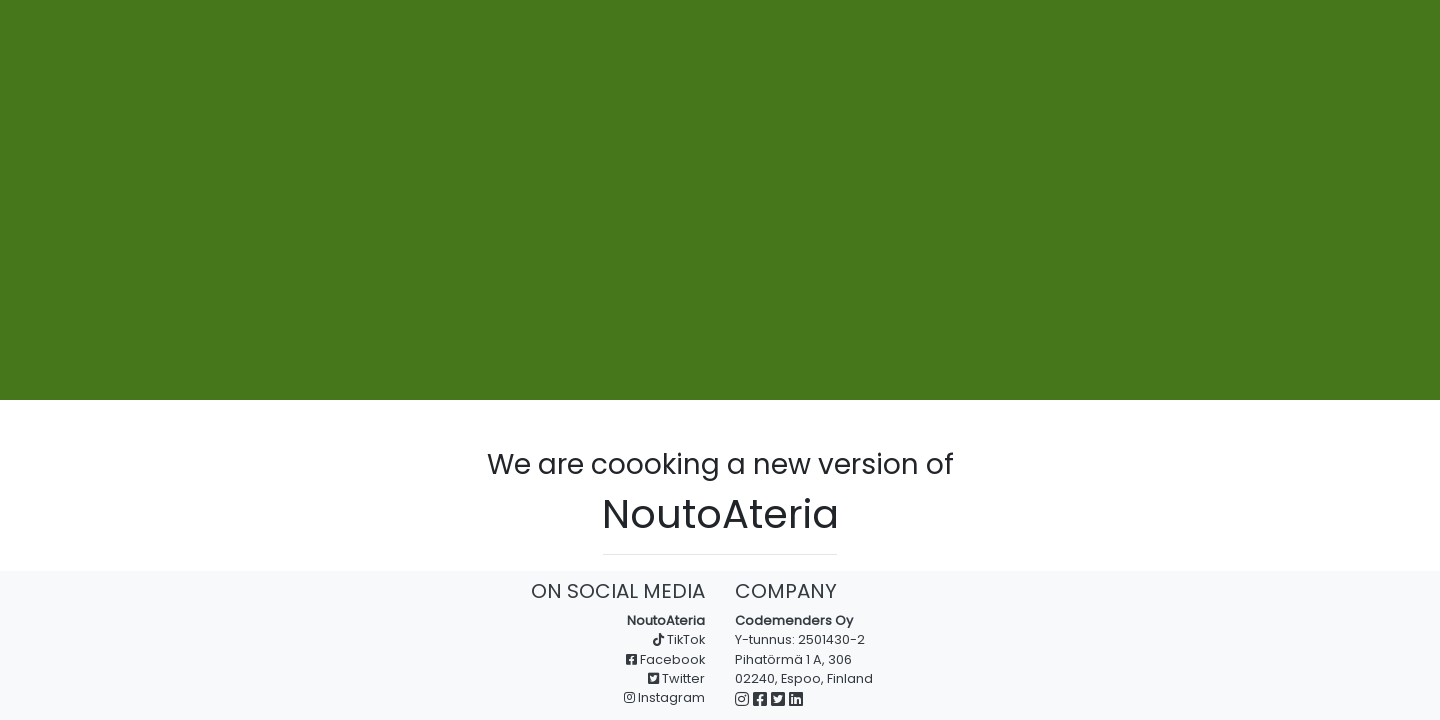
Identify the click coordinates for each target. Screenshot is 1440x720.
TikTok (679, 639)
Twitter (676, 678)
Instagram (664, 697)
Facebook (665, 659)
